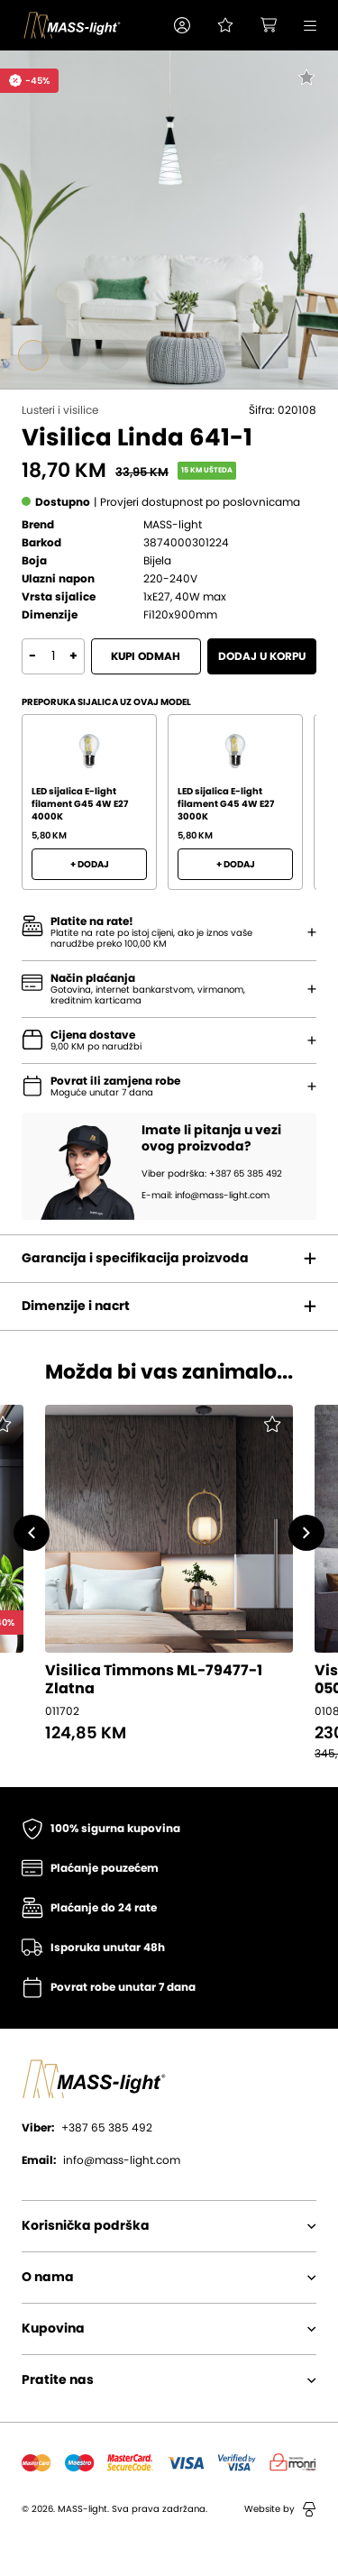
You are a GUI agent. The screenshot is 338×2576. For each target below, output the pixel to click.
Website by (280, 2509)
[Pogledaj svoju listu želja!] (225, 25)
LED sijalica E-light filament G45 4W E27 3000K (226, 804)
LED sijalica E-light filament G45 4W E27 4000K (80, 804)
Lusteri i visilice (60, 410)
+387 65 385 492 (87, 2127)
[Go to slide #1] (33, 355)
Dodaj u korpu (262, 656)
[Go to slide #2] (73, 355)
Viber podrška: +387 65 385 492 (212, 1173)
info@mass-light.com (101, 2160)
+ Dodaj (89, 864)
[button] (182, 25)
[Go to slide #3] (114, 355)
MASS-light (172, 524)
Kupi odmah (145, 656)
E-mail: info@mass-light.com (205, 1195)
